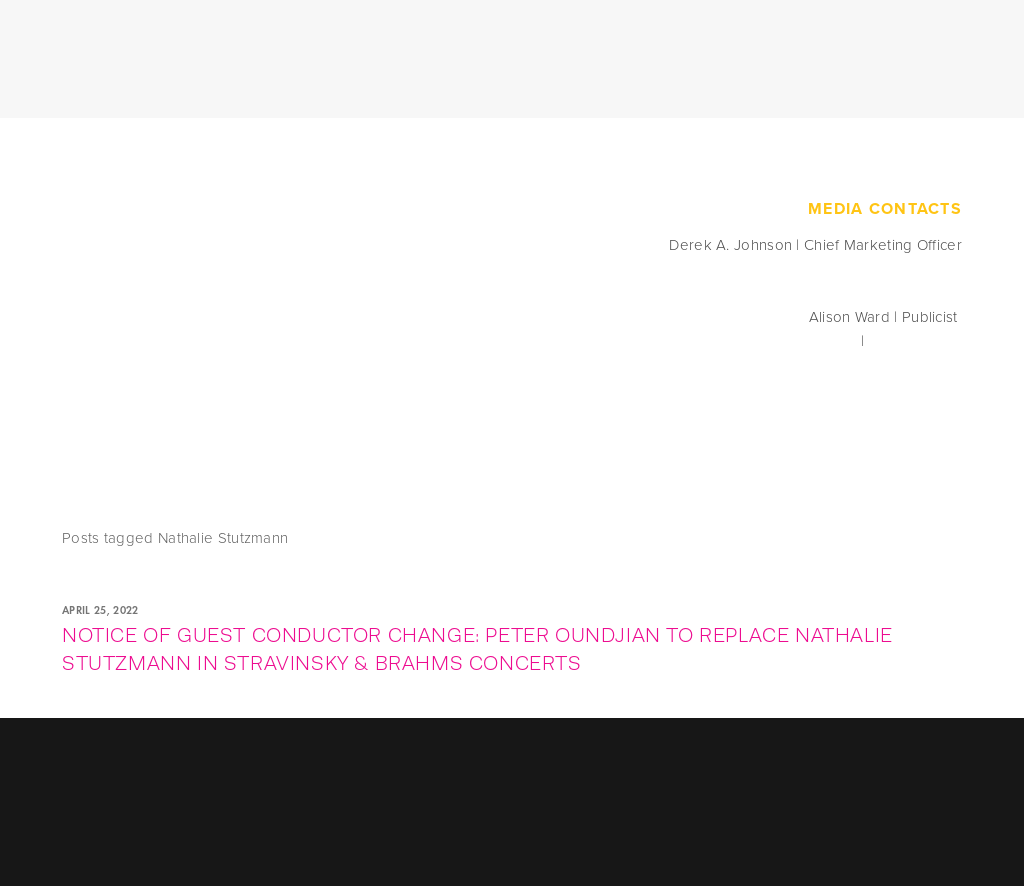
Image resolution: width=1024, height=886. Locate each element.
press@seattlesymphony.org (760, 340)
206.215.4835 (915, 340)
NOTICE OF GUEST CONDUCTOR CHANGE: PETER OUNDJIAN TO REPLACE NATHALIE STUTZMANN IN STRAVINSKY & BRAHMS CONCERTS (477, 649)
